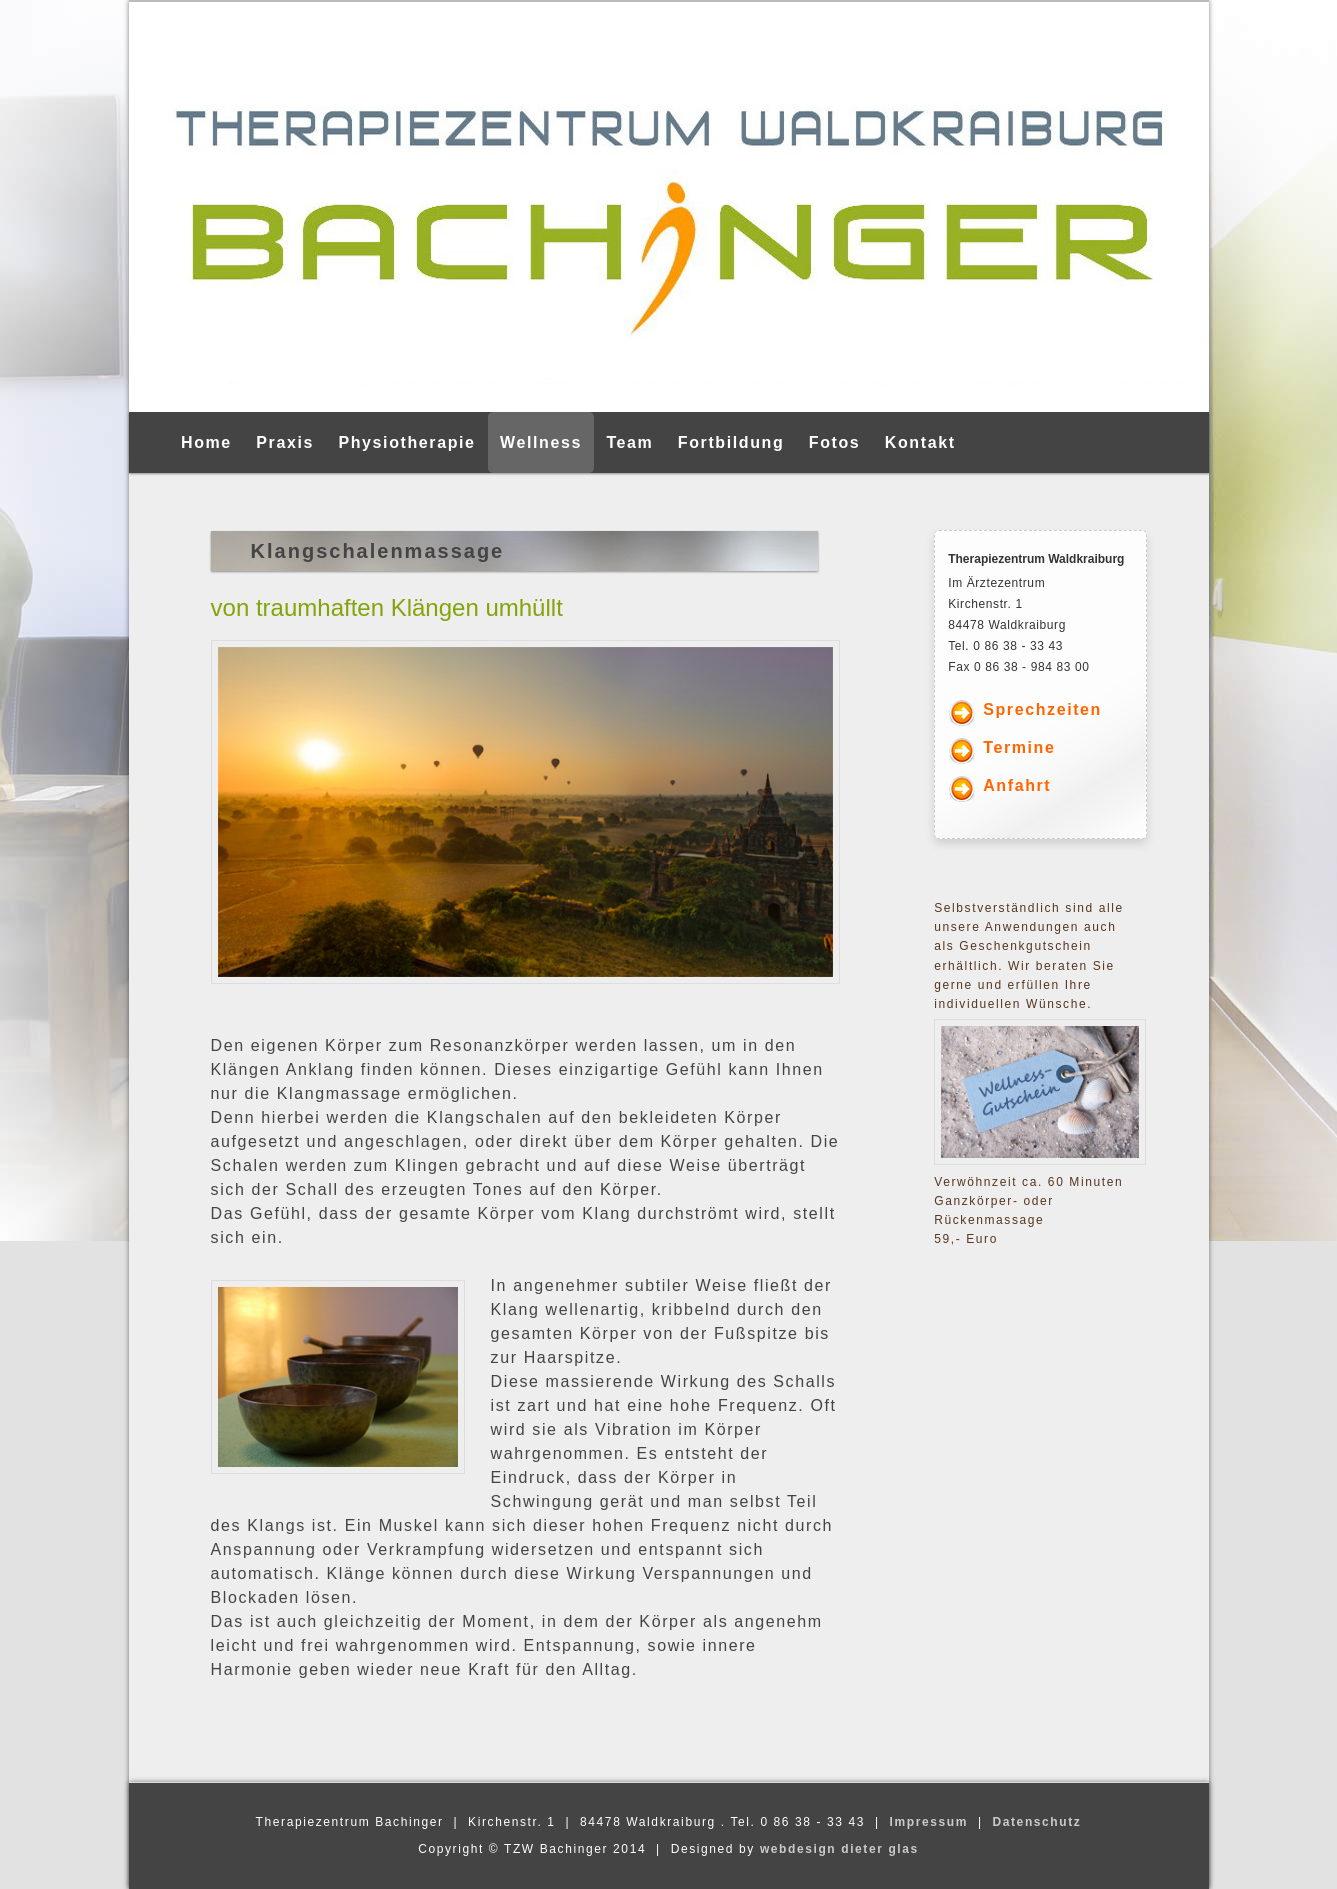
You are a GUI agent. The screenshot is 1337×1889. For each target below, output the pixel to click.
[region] (669, 207)
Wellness (541, 442)
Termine (1019, 747)
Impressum (929, 1822)
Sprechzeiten (1042, 709)
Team (629, 442)
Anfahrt (1017, 785)
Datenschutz (1036, 1822)
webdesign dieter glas (839, 1849)
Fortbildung (731, 442)
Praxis (285, 442)
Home (206, 442)
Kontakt (920, 442)
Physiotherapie (406, 442)
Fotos (835, 442)
